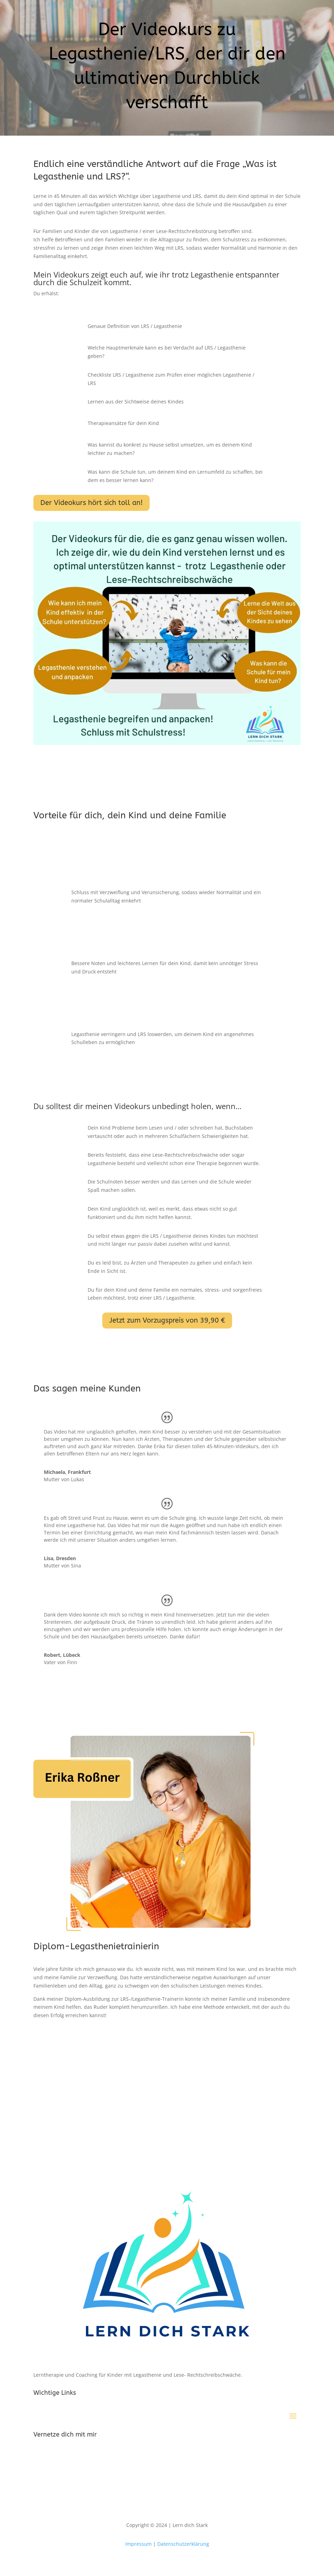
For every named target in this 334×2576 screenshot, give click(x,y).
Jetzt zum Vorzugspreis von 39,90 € (167, 1320)
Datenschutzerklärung (183, 2544)
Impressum (139, 2544)
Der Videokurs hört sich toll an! (91, 503)
